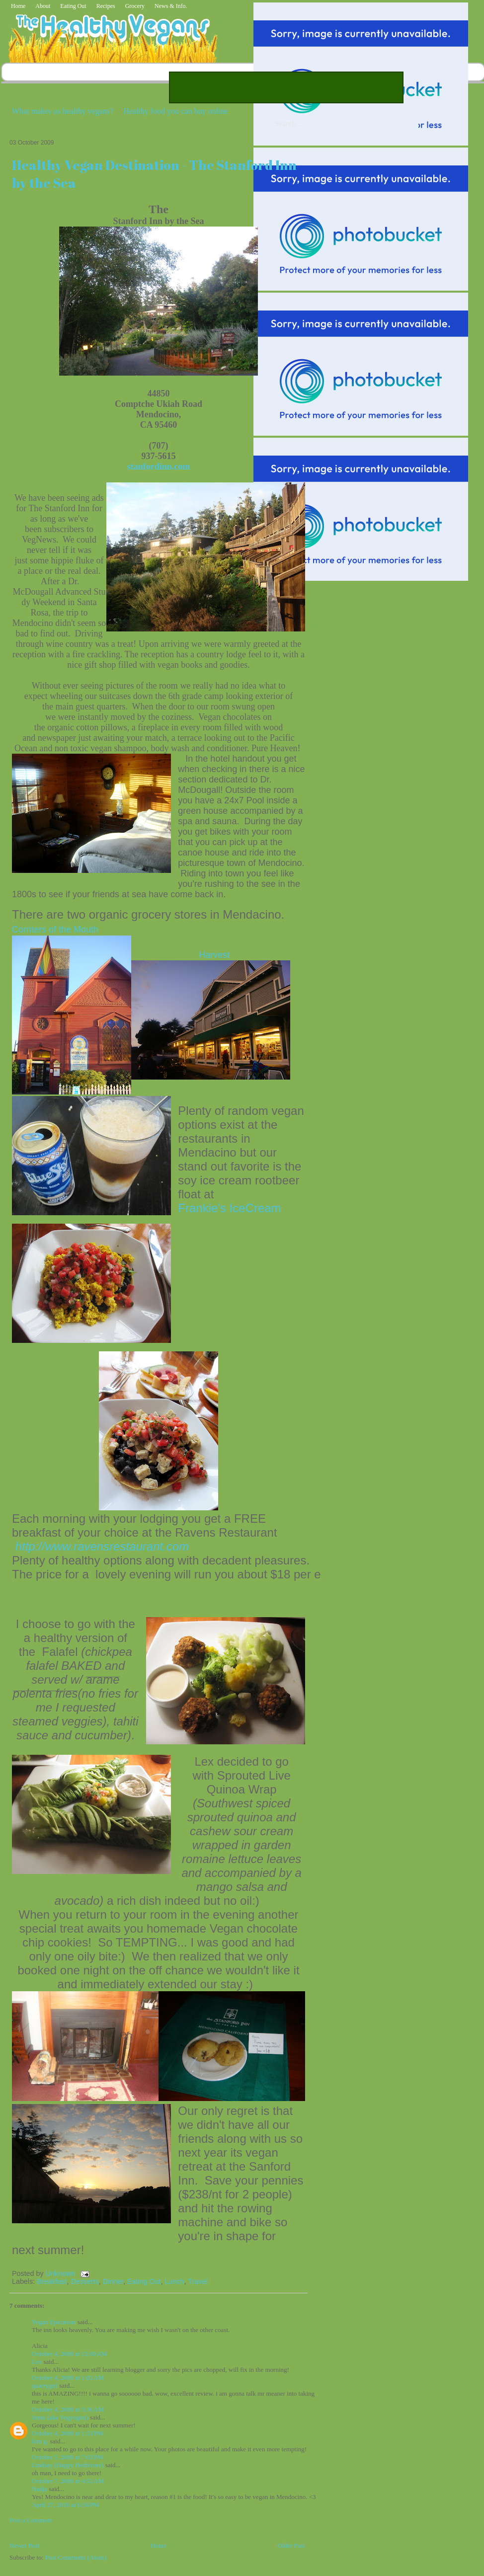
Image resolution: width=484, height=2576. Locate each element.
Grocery (135, 5)
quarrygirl (45, 2385)
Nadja (39, 2489)
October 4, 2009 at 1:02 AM (68, 2377)
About (42, 5)
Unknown (62, 2273)
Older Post (291, 2545)
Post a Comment (30, 2520)
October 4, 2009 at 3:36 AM (68, 2409)
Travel (197, 2281)
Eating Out (73, 5)
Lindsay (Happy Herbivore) (67, 2465)
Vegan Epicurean (54, 2322)
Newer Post (24, 2545)
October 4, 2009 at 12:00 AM (69, 2353)
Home (18, 5)
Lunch (174, 2281)
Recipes (105, 5)
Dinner (113, 2281)
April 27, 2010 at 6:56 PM (65, 2504)
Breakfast (52, 2281)
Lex (37, 2361)
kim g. (40, 2441)
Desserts (84, 2281)
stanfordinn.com (158, 466)
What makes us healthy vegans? (62, 111)
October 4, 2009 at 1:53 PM (67, 2433)
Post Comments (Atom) (76, 2557)
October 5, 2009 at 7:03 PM (67, 2457)
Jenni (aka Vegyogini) (60, 2417)
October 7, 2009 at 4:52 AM (68, 2481)
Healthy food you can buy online (175, 111)
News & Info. (171, 5)
